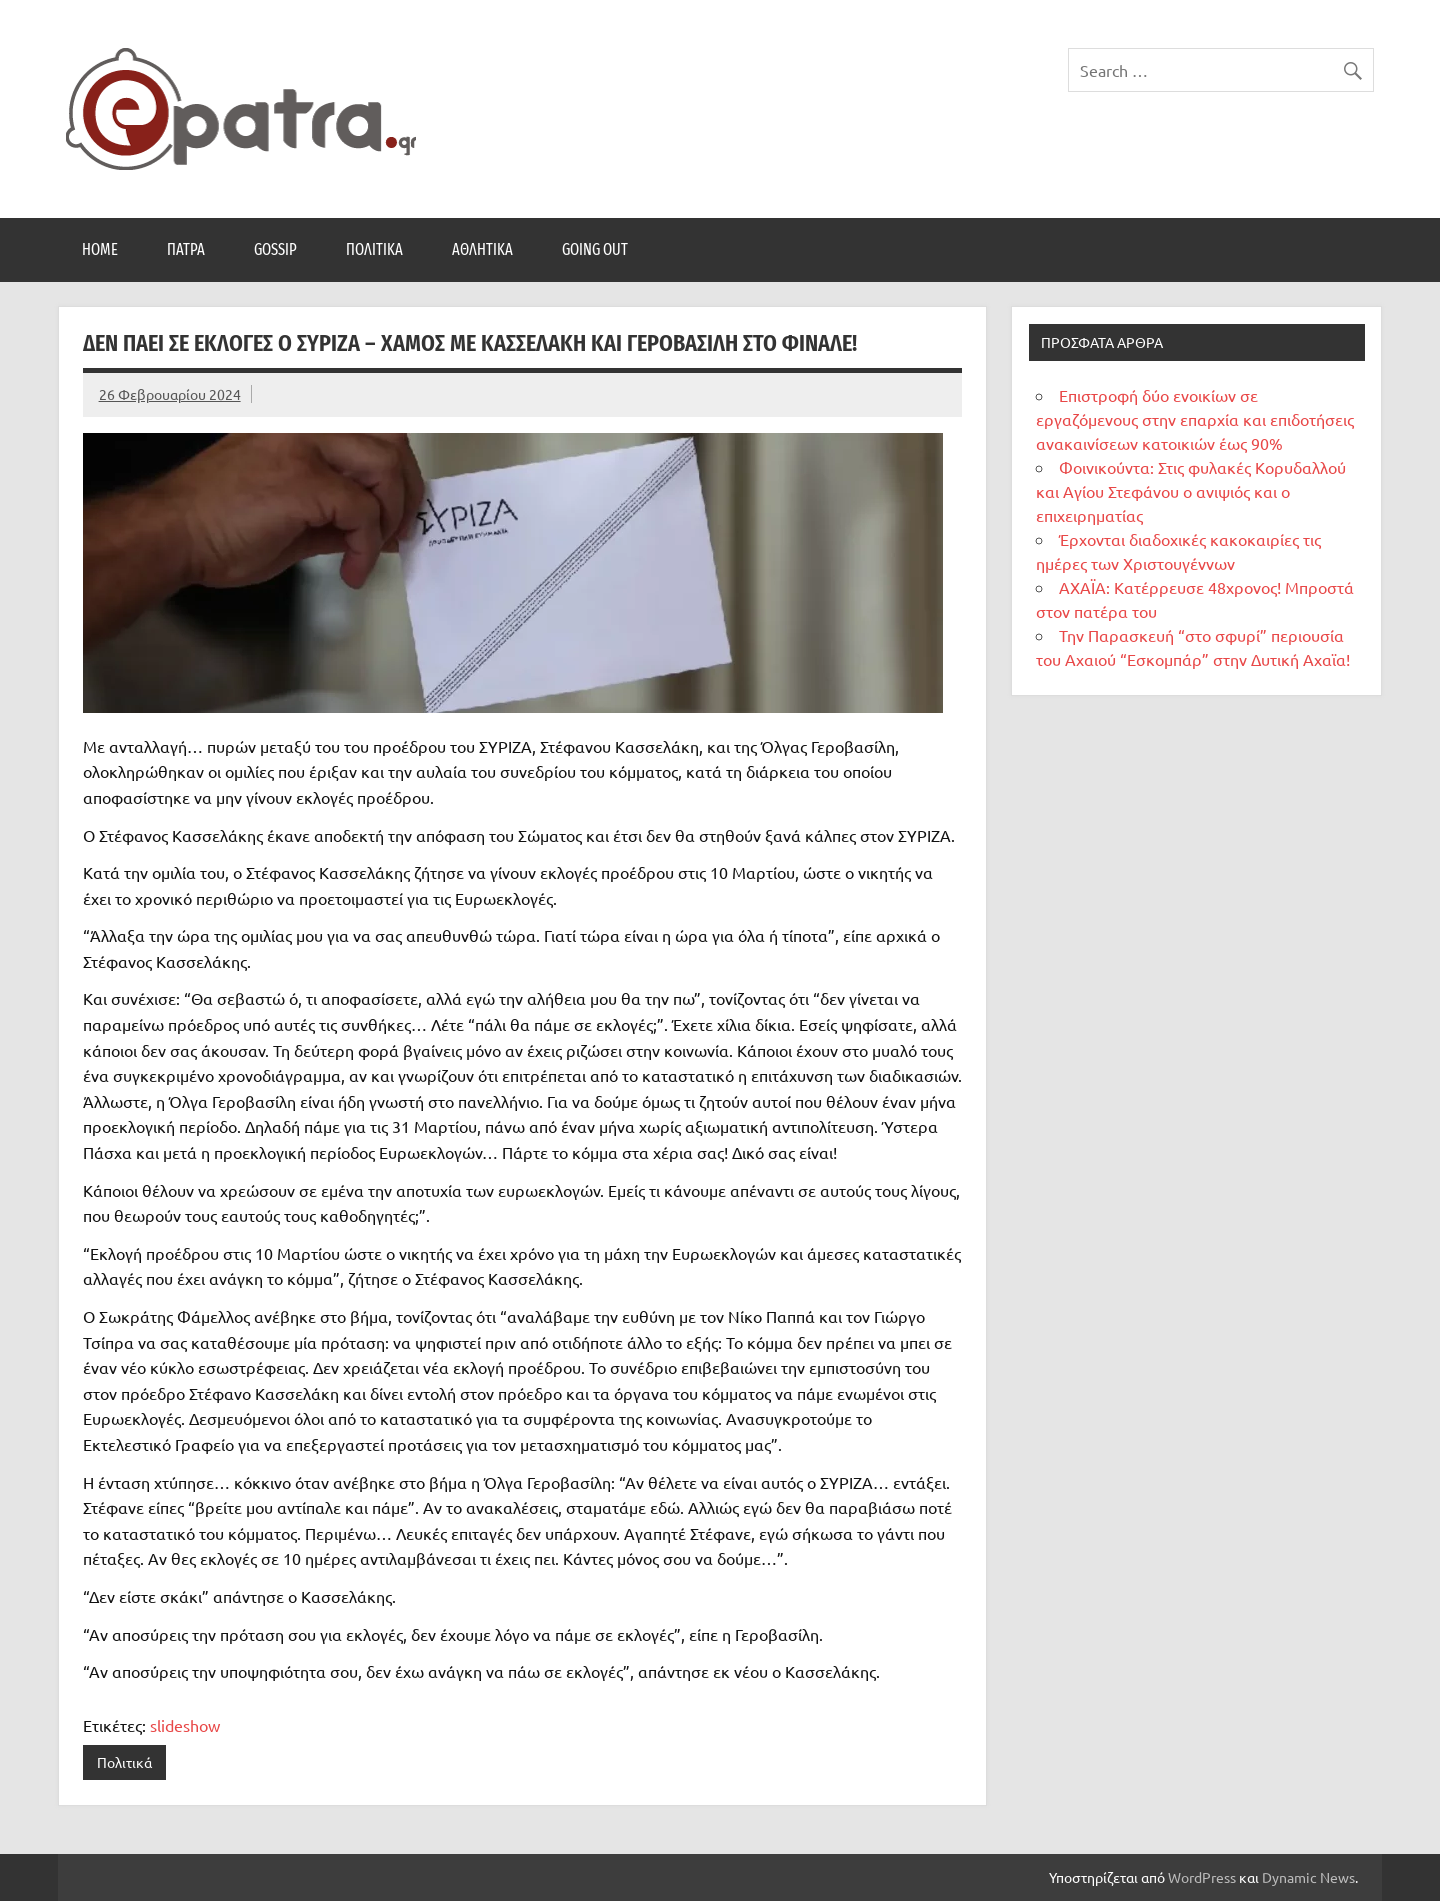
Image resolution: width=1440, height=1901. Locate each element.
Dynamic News (1308, 1877)
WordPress (1202, 1877)
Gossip (275, 249)
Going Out (595, 249)
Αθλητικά (482, 249)
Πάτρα (186, 249)
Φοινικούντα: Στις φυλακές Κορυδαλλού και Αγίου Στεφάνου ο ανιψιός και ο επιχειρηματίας (1191, 491)
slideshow (185, 1725)
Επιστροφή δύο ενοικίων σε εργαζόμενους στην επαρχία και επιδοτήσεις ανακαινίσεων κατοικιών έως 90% (1195, 419)
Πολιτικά (374, 249)
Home (100, 249)
